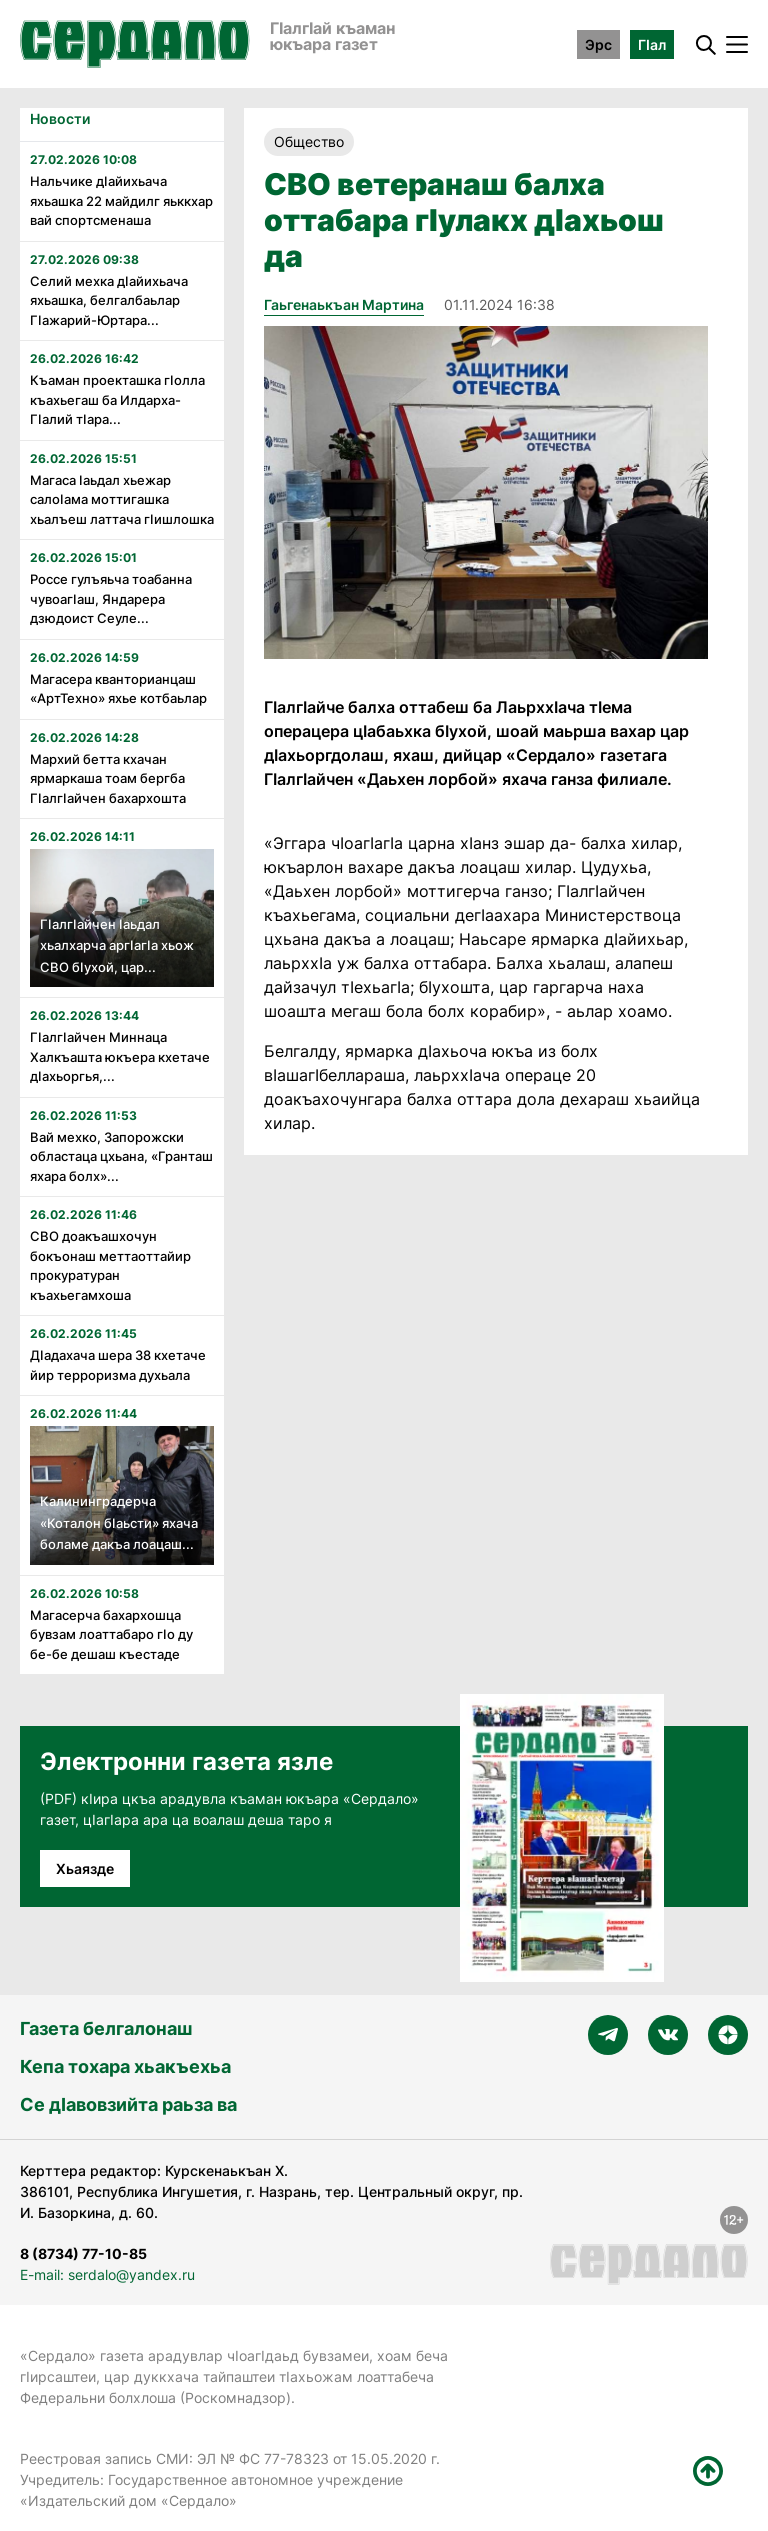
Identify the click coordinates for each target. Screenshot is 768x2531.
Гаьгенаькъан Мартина (344, 304)
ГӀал (652, 44)
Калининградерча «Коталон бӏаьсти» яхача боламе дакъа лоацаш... (119, 1522)
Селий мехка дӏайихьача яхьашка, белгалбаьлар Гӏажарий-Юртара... (109, 300)
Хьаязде (85, 1868)
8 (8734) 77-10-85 (83, 2253)
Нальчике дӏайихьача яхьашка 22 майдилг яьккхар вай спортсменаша (121, 200)
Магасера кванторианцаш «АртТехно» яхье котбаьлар (118, 689)
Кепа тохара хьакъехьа (125, 2066)
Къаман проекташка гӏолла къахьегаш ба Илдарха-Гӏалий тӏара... (117, 399)
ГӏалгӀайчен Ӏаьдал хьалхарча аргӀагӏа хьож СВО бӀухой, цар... (117, 945)
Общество (309, 141)
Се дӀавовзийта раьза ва (128, 2104)
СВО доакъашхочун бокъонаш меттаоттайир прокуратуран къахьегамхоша (110, 1265)
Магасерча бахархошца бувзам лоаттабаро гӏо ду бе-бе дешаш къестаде (111, 1634)
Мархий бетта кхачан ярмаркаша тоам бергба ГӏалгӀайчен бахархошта (108, 778)
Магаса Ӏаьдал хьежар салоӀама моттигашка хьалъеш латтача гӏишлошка (122, 499)
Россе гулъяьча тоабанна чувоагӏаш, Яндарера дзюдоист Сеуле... (111, 598)
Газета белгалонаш (106, 2028)
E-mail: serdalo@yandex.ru (107, 2274)
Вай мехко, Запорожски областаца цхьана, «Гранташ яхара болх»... (121, 1156)
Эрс (598, 44)
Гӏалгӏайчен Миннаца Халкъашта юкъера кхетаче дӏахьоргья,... (120, 1056)
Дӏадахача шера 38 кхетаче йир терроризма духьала (118, 1365)
